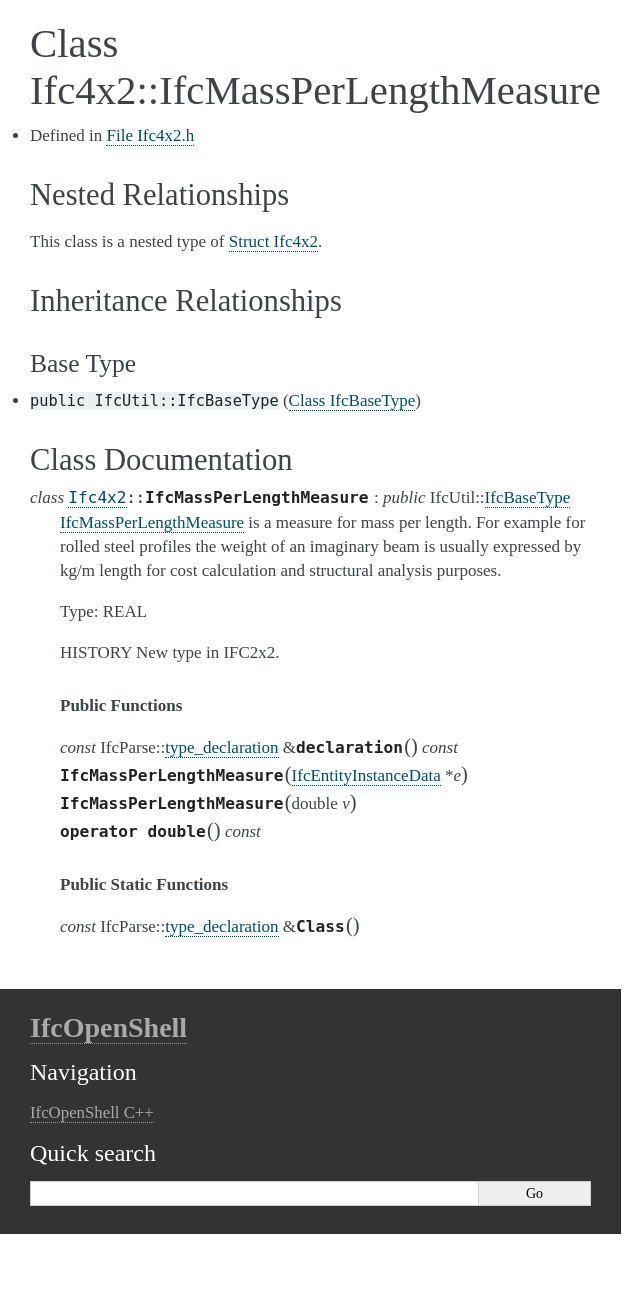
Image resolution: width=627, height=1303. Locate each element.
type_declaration (221, 747)
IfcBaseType (528, 497)
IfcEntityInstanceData (366, 775)
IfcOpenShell (108, 1027)
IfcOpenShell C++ (92, 1112)
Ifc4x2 (97, 497)
